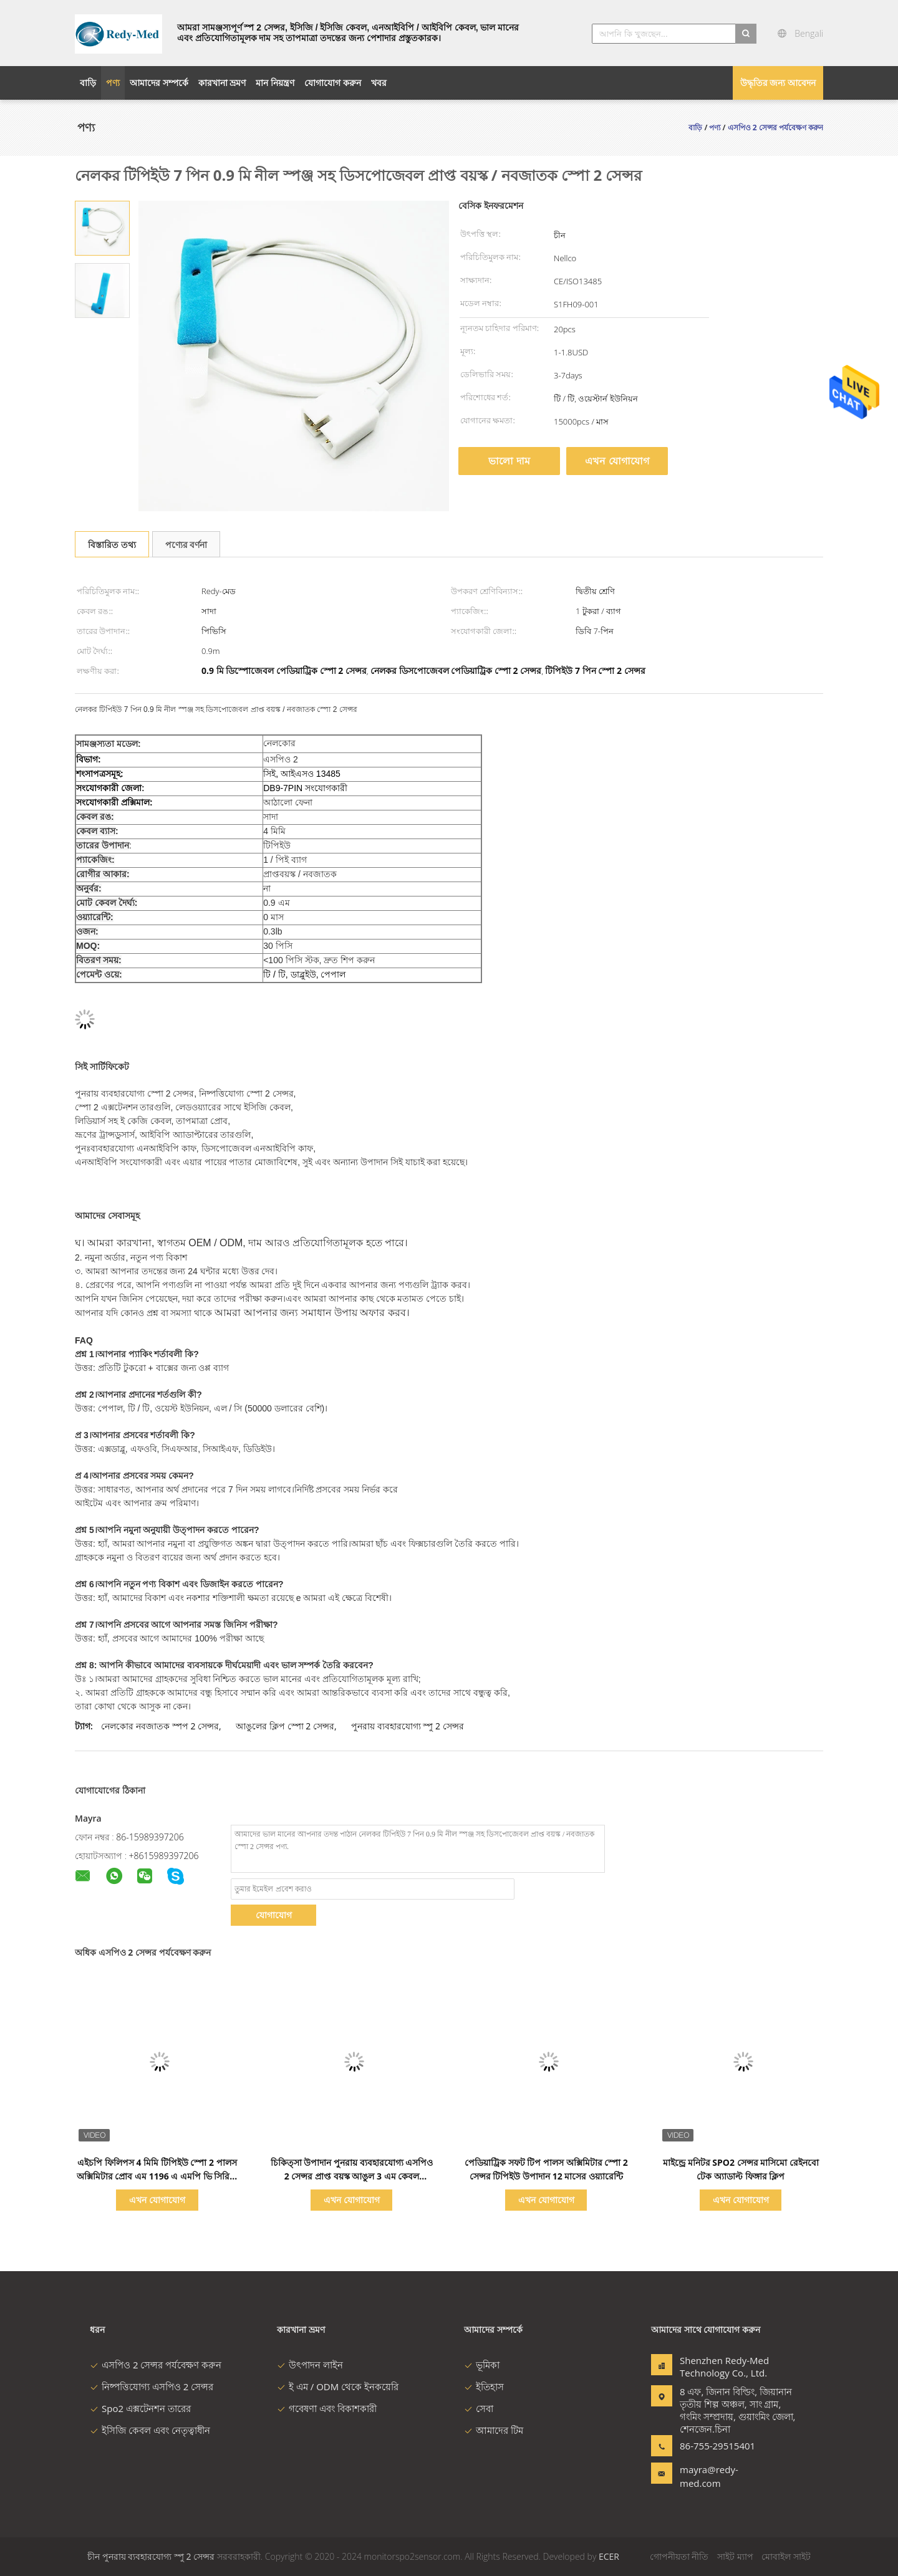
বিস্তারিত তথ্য (112, 544)
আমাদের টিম (493, 2430)
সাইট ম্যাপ (735, 2556)
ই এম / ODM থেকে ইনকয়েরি (337, 2386)
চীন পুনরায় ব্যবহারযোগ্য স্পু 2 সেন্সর (151, 2556)
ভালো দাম (508, 461)
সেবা (478, 2408)
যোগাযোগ (274, 1915)
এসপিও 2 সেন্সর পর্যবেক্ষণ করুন (155, 2364)
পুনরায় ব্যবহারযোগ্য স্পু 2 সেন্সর (407, 1726)
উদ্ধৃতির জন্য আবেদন (778, 83)
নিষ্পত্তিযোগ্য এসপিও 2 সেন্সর (151, 2386)
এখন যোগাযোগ (617, 461)
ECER (609, 2556)
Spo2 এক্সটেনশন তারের (140, 2408)
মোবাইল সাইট (786, 2556)
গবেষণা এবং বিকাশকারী (327, 2408)
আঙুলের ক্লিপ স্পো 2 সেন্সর (285, 1726)
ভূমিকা (482, 2364)
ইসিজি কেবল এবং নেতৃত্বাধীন (150, 2430)
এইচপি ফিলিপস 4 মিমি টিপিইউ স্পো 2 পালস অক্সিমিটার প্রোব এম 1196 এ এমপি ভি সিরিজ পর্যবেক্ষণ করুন (157, 2176)
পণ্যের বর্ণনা (186, 544)
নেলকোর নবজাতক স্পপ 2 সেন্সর (160, 1726)
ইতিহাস (484, 2386)
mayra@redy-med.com (709, 2476)
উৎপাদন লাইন (310, 2364)
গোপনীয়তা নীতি (679, 2556)
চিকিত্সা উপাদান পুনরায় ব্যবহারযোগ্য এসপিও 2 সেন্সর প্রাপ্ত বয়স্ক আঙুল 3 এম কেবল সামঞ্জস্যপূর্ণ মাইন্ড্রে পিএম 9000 (352, 2176)
